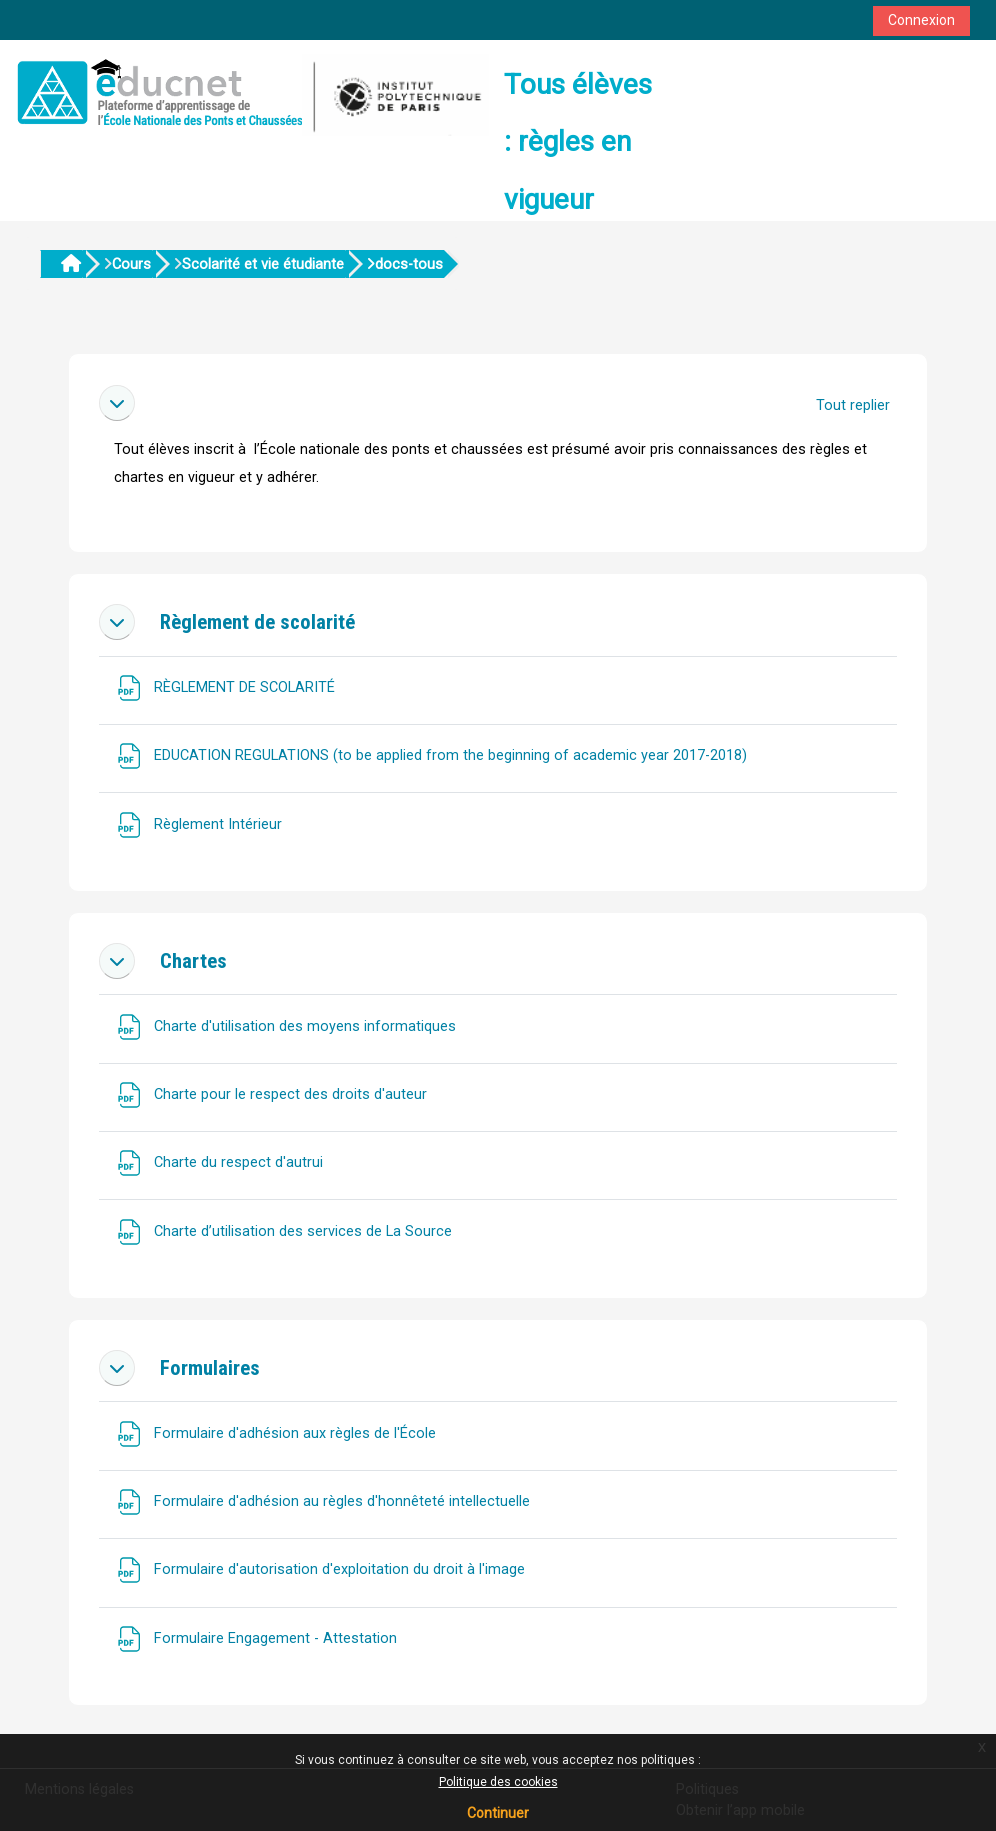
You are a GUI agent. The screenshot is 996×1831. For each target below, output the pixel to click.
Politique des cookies (498, 1782)
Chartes (193, 961)
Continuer (498, 1813)
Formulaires (210, 1368)
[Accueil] (249, 92)
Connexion (921, 20)
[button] (117, 403)
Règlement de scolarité (257, 622)
